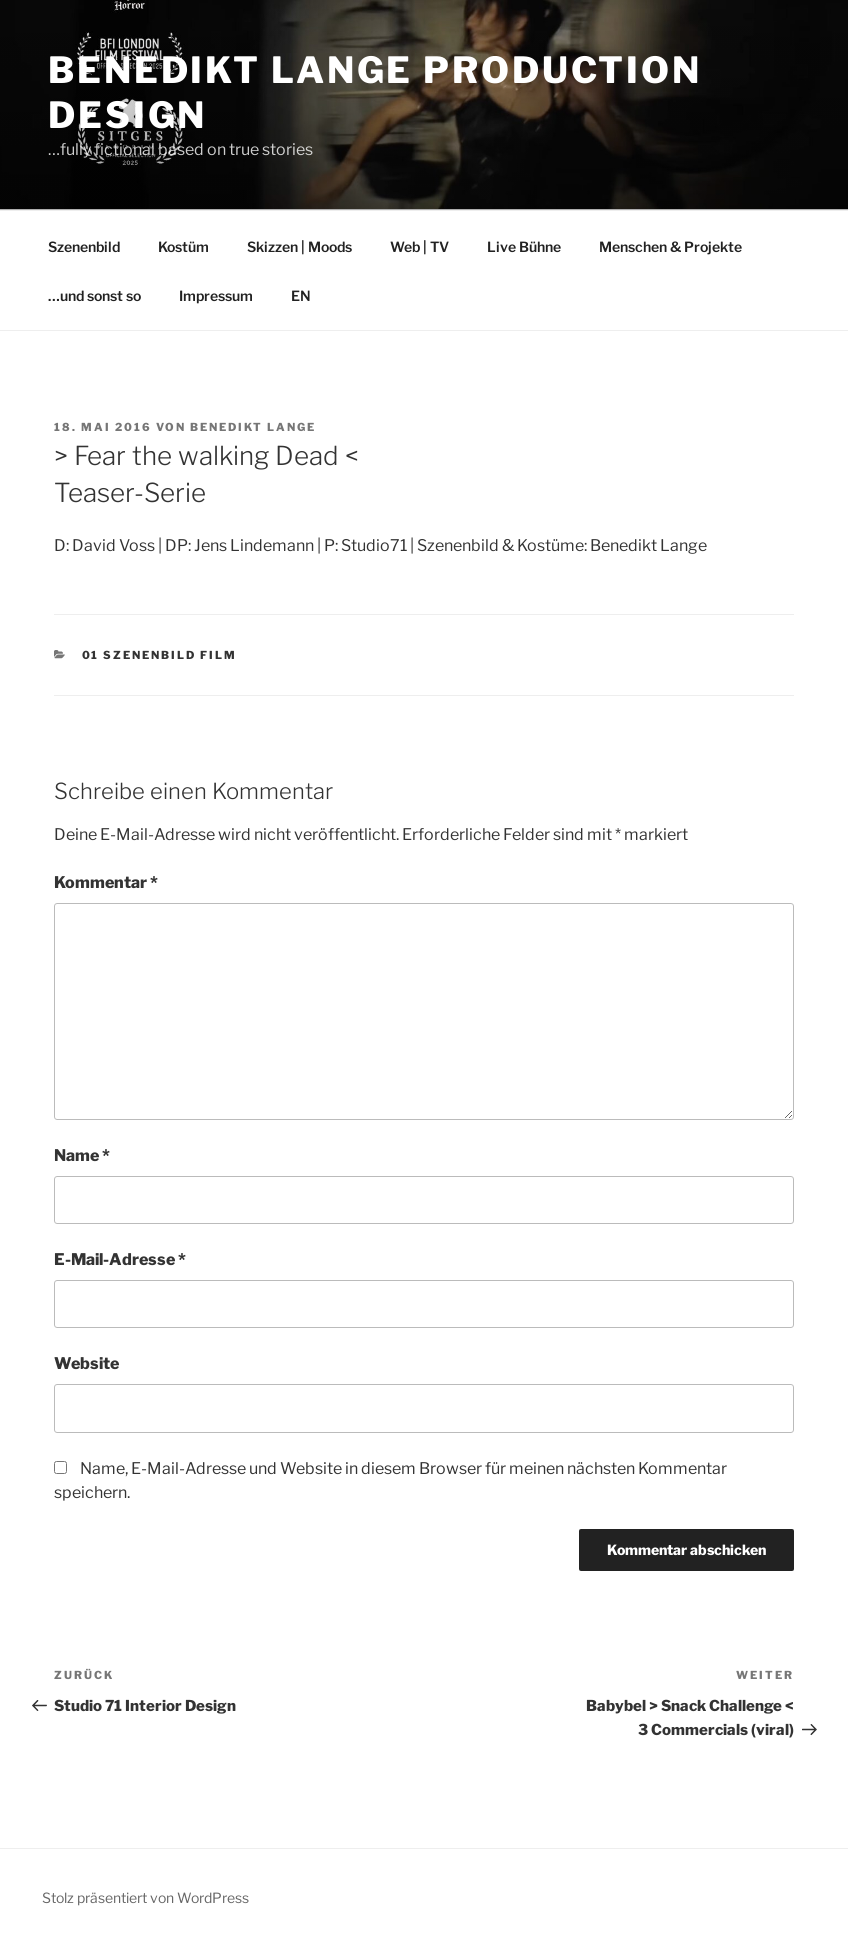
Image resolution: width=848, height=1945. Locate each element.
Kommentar (106, 882)
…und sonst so (94, 295)
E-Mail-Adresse (120, 1259)
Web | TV (419, 246)
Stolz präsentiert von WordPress (145, 1897)
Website (86, 1363)
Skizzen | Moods (299, 246)
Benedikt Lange (253, 427)
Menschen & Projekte (670, 246)
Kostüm (183, 246)
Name (82, 1155)
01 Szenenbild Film (160, 655)
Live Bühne (524, 246)
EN (301, 295)
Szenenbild (84, 246)
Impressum (216, 295)
